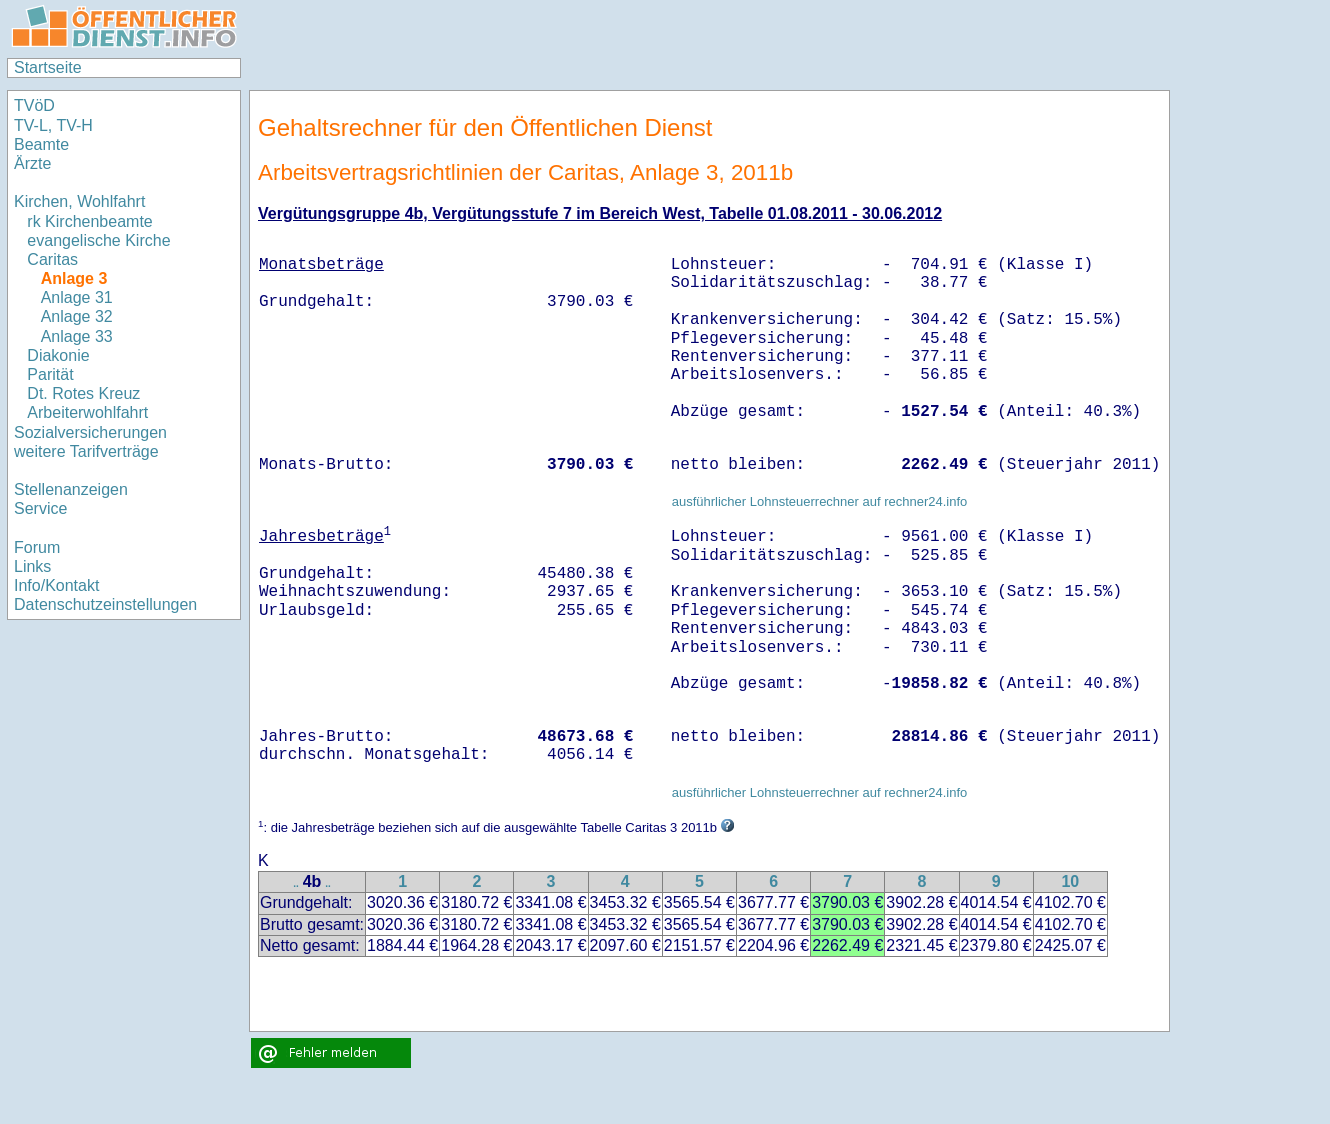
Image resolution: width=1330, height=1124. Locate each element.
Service (40, 508)
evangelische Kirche (98, 240)
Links (32, 566)
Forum (37, 547)
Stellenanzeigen (71, 489)
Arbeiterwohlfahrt (87, 412)
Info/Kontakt (56, 585)
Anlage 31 (77, 297)
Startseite (48, 67)
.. (296, 883)
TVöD (34, 105)
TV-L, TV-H (53, 125)
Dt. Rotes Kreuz (83, 393)
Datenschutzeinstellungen (105, 604)
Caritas (52, 259)
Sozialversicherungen (90, 432)
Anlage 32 (77, 316)
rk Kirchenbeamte (89, 221)
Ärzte (32, 163)
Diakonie (58, 355)
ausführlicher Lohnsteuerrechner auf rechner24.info (820, 501)
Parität (50, 374)
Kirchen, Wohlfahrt (79, 201)
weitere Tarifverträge (86, 451)
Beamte (41, 144)
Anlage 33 (77, 336)
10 (1070, 881)
